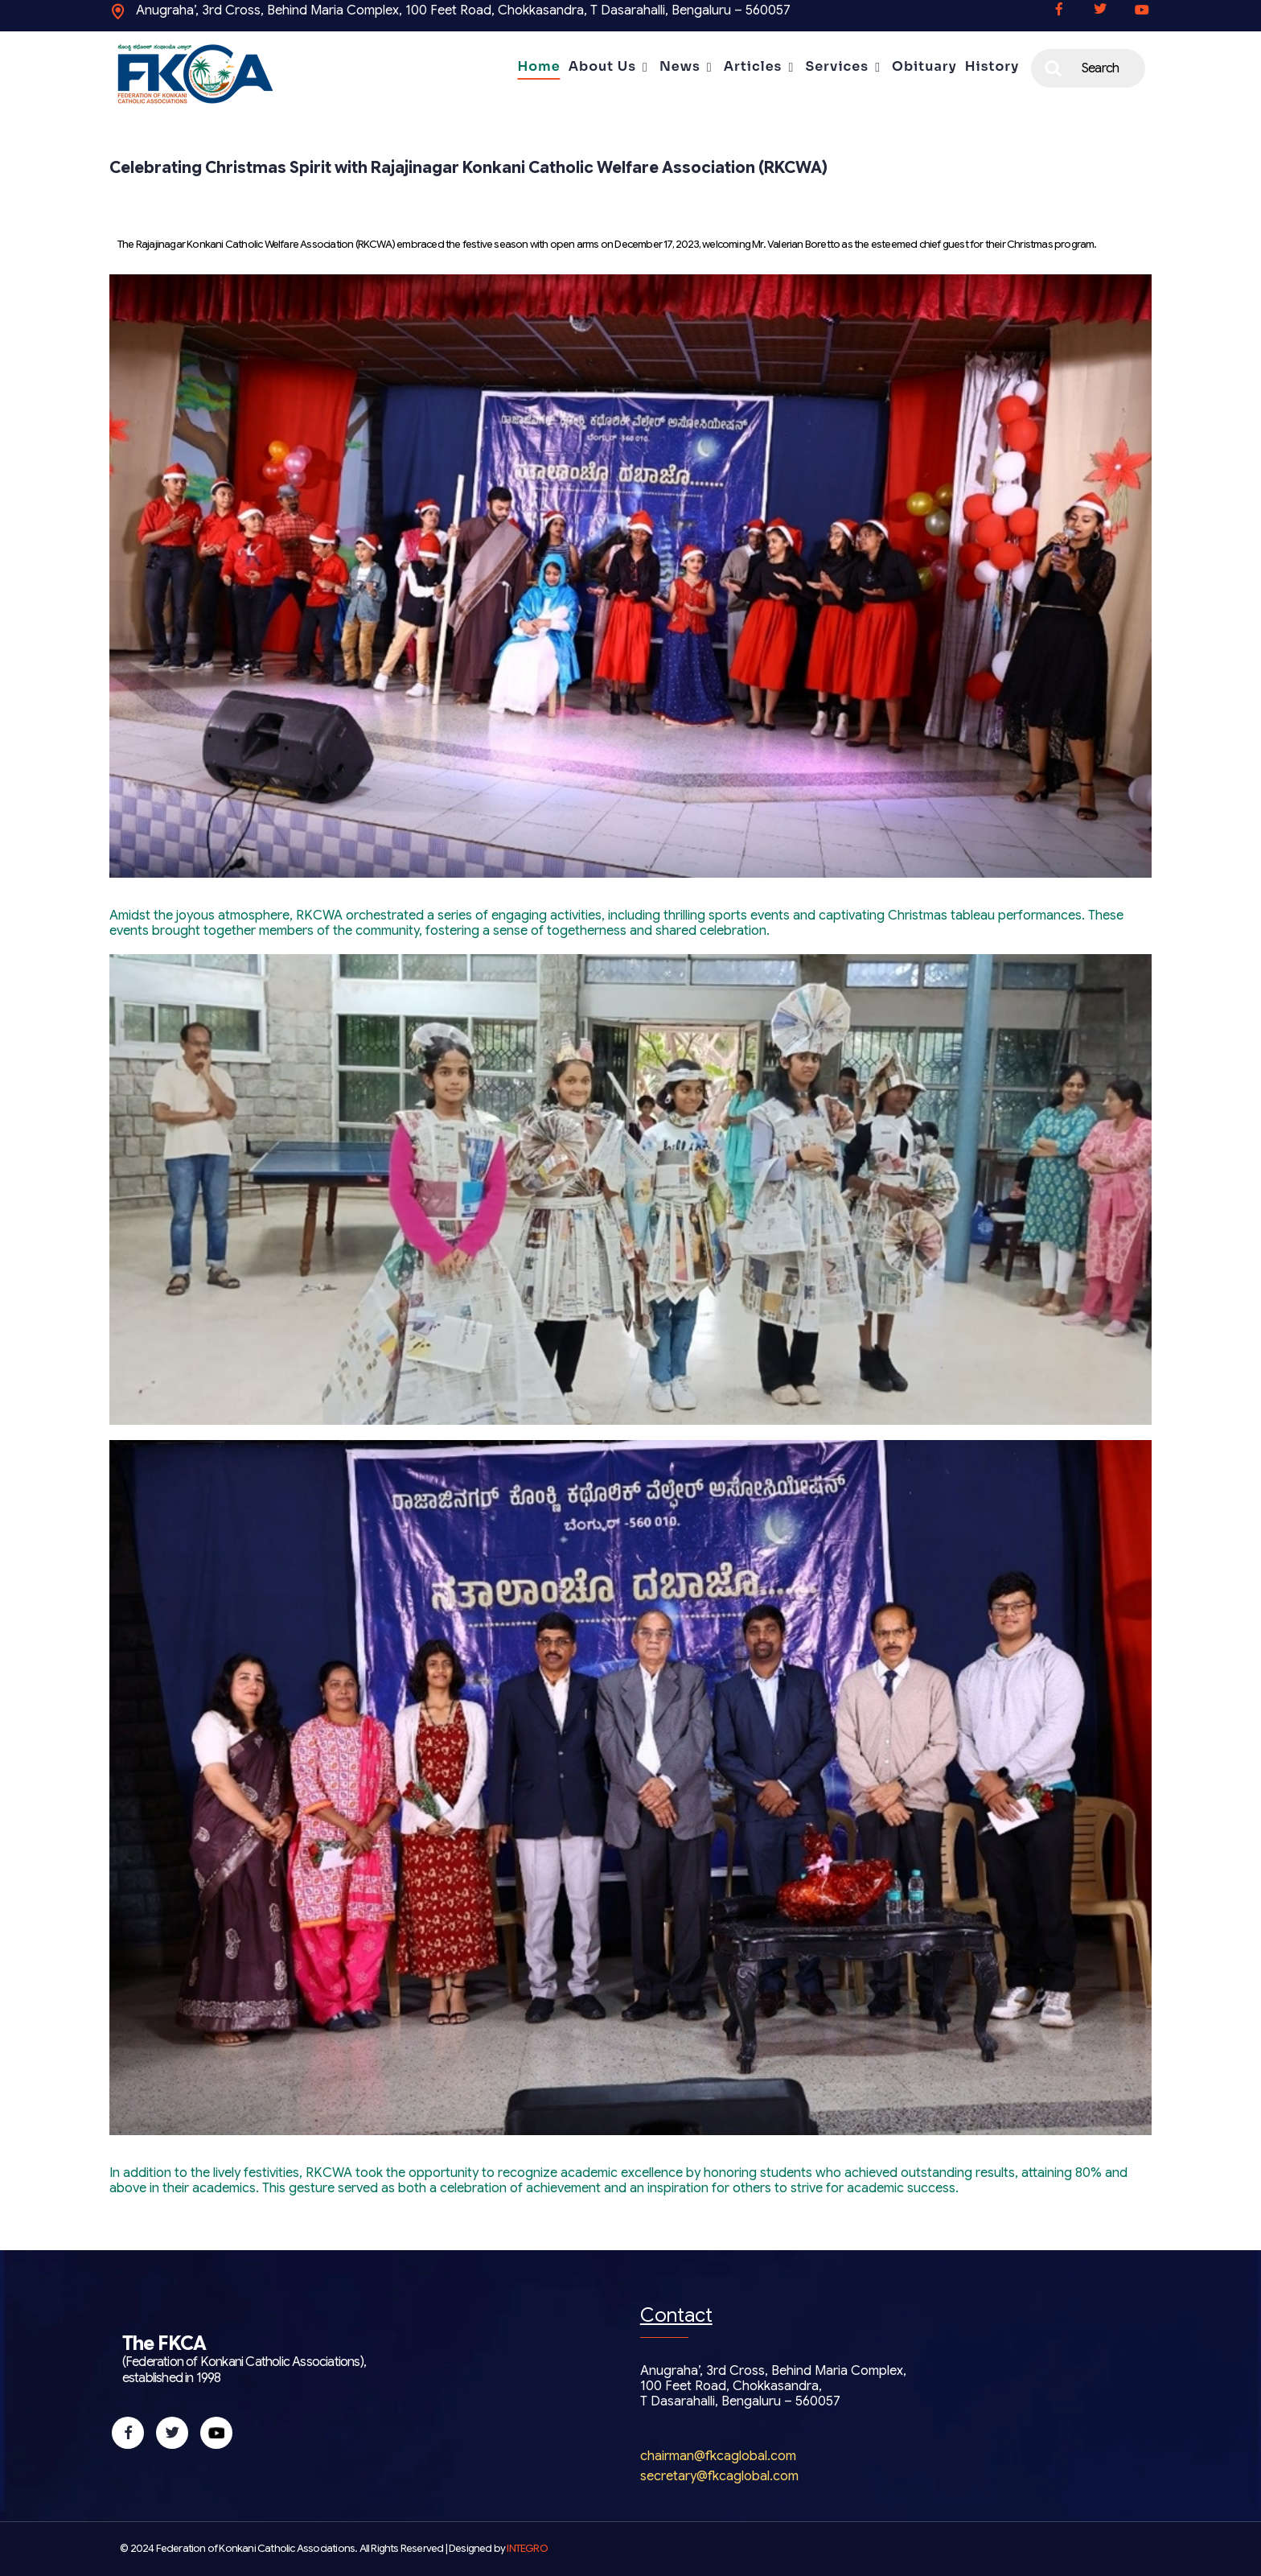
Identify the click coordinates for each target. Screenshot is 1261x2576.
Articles (753, 66)
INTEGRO (527, 2548)
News (679, 66)
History (992, 66)
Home (538, 66)
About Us (602, 66)
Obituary (924, 66)
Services (837, 66)
